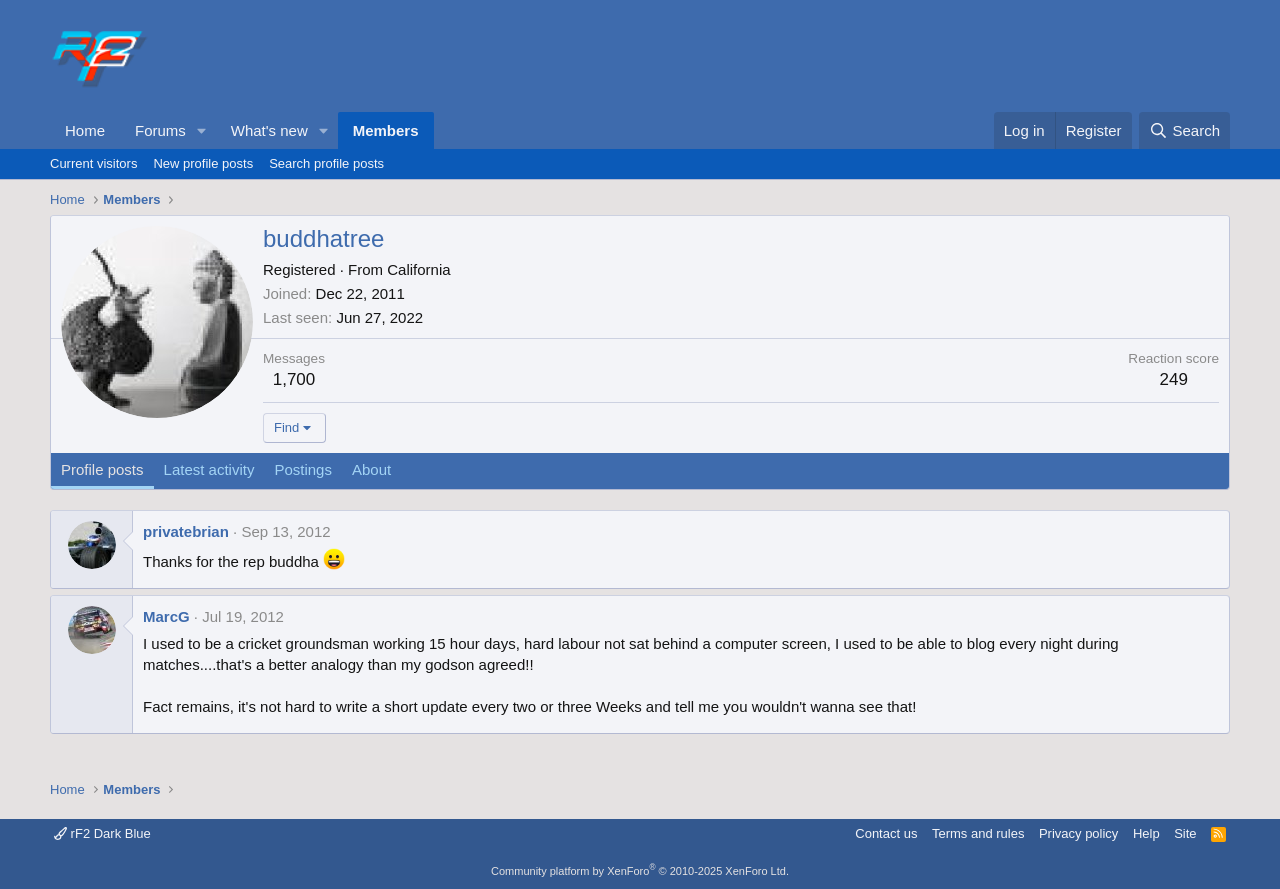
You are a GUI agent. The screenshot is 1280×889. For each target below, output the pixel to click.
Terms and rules (978, 833)
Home (85, 130)
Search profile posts (326, 163)
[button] (202, 130)
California (418, 269)
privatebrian (186, 531)
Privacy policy (1078, 833)
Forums (160, 130)
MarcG (166, 616)
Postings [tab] (303, 469)
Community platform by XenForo (640, 871)
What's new (269, 130)
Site (1185, 833)
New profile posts (203, 163)
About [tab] (371, 469)
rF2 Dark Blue (102, 833)
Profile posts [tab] (102, 469)
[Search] (1184, 130)
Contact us (886, 833)
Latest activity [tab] (209, 469)
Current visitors (93, 163)
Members (386, 130)
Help (1146, 833)
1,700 (294, 379)
